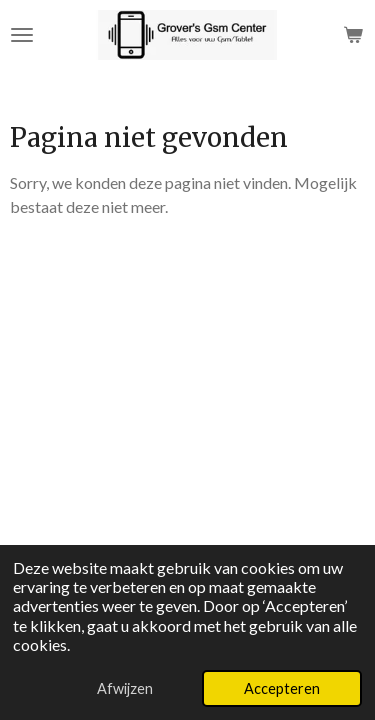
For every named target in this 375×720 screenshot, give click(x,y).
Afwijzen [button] (125, 688)
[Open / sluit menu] (22, 35)
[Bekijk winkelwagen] (353, 35)
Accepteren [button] (282, 688)
